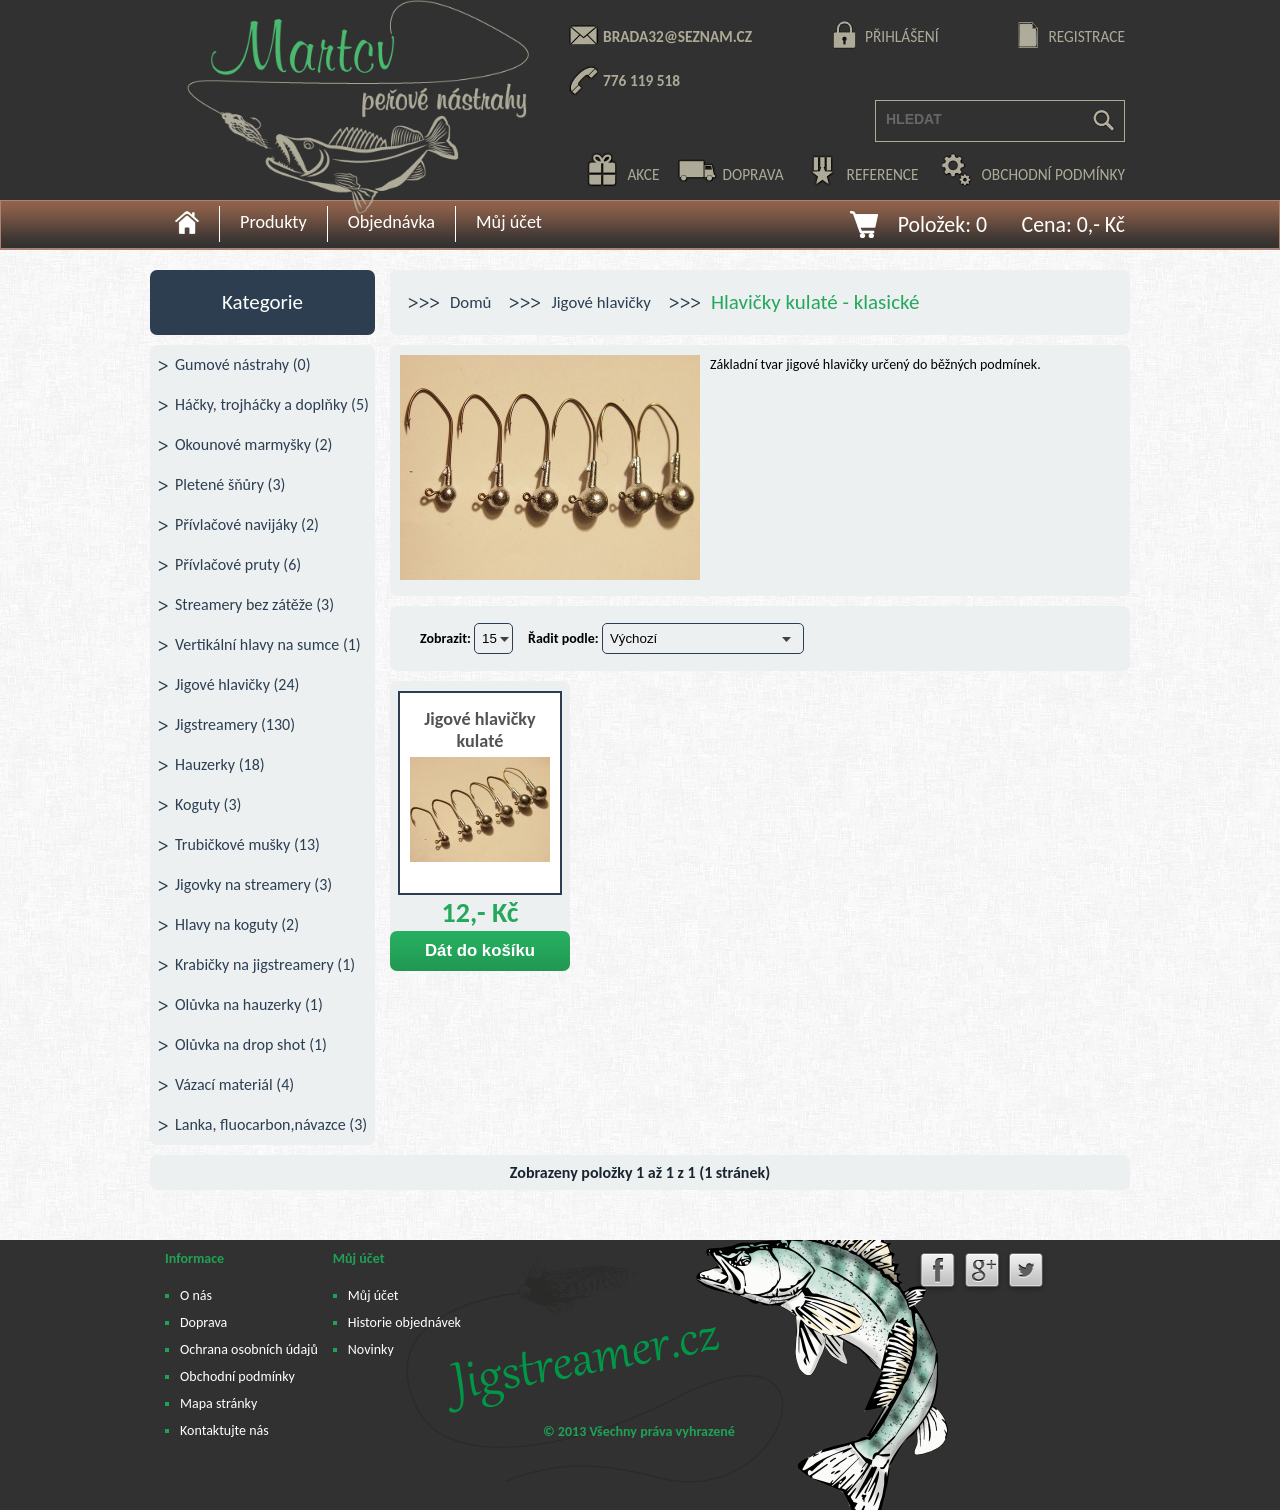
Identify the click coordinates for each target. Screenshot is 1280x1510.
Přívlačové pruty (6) (238, 564)
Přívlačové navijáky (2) (247, 524)
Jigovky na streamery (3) (253, 884)
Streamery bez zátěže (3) (254, 604)
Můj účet (509, 222)
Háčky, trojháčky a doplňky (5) (272, 404)
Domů (470, 302)
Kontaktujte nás (224, 1430)
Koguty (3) (208, 804)
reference (883, 174)
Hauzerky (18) (220, 764)
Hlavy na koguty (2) (237, 924)
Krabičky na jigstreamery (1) (265, 964)
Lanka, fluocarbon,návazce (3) (271, 1124)
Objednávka (391, 222)
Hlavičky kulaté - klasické (815, 302)
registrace (1086, 36)
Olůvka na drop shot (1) (251, 1044)
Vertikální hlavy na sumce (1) (268, 644)
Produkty (273, 222)
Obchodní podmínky (237, 1376)
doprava (752, 174)
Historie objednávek (404, 1322)
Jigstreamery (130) (235, 724)
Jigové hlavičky (601, 302)
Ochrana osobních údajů (249, 1349)
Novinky (371, 1349)
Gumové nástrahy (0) (243, 364)
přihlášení (902, 36)
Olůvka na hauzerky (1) (249, 1004)
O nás (196, 1295)
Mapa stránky (218, 1403)
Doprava (203, 1322)
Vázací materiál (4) (234, 1084)
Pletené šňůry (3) (230, 484)
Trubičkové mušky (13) (247, 844)
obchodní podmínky (1053, 174)
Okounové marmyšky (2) (253, 444)
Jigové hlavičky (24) (237, 684)
